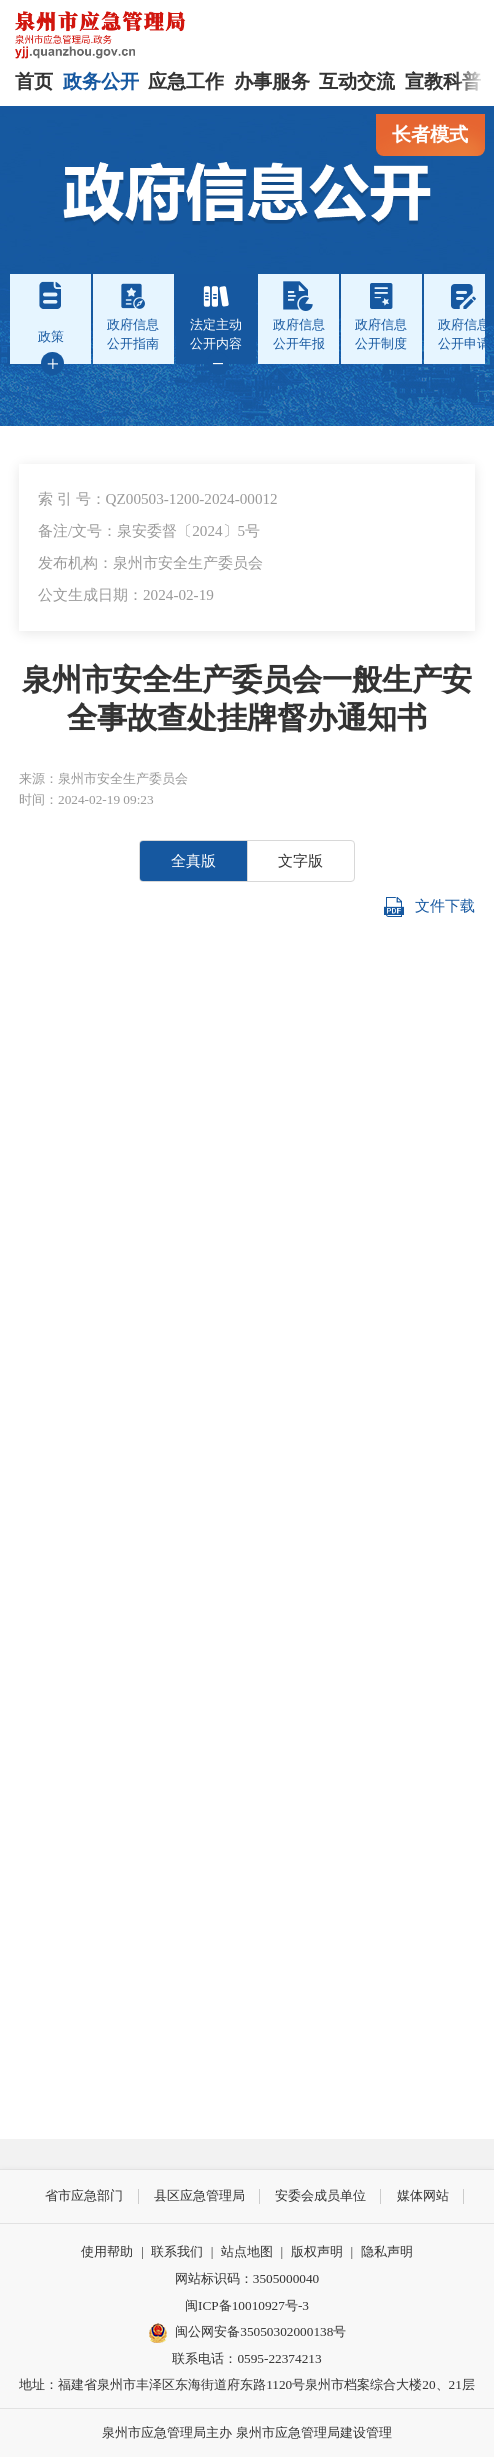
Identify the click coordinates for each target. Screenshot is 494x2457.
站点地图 (247, 2251)
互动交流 (357, 81)
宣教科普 (443, 81)
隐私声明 (387, 2251)
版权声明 (317, 2251)
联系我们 (177, 2251)
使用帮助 (107, 2251)
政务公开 (101, 81)
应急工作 (186, 81)
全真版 (193, 860)
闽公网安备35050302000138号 (247, 2333)
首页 (34, 81)
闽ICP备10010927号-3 (247, 2305)
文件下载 (429, 907)
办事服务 (272, 81)
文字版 (300, 860)
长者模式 (430, 134)
